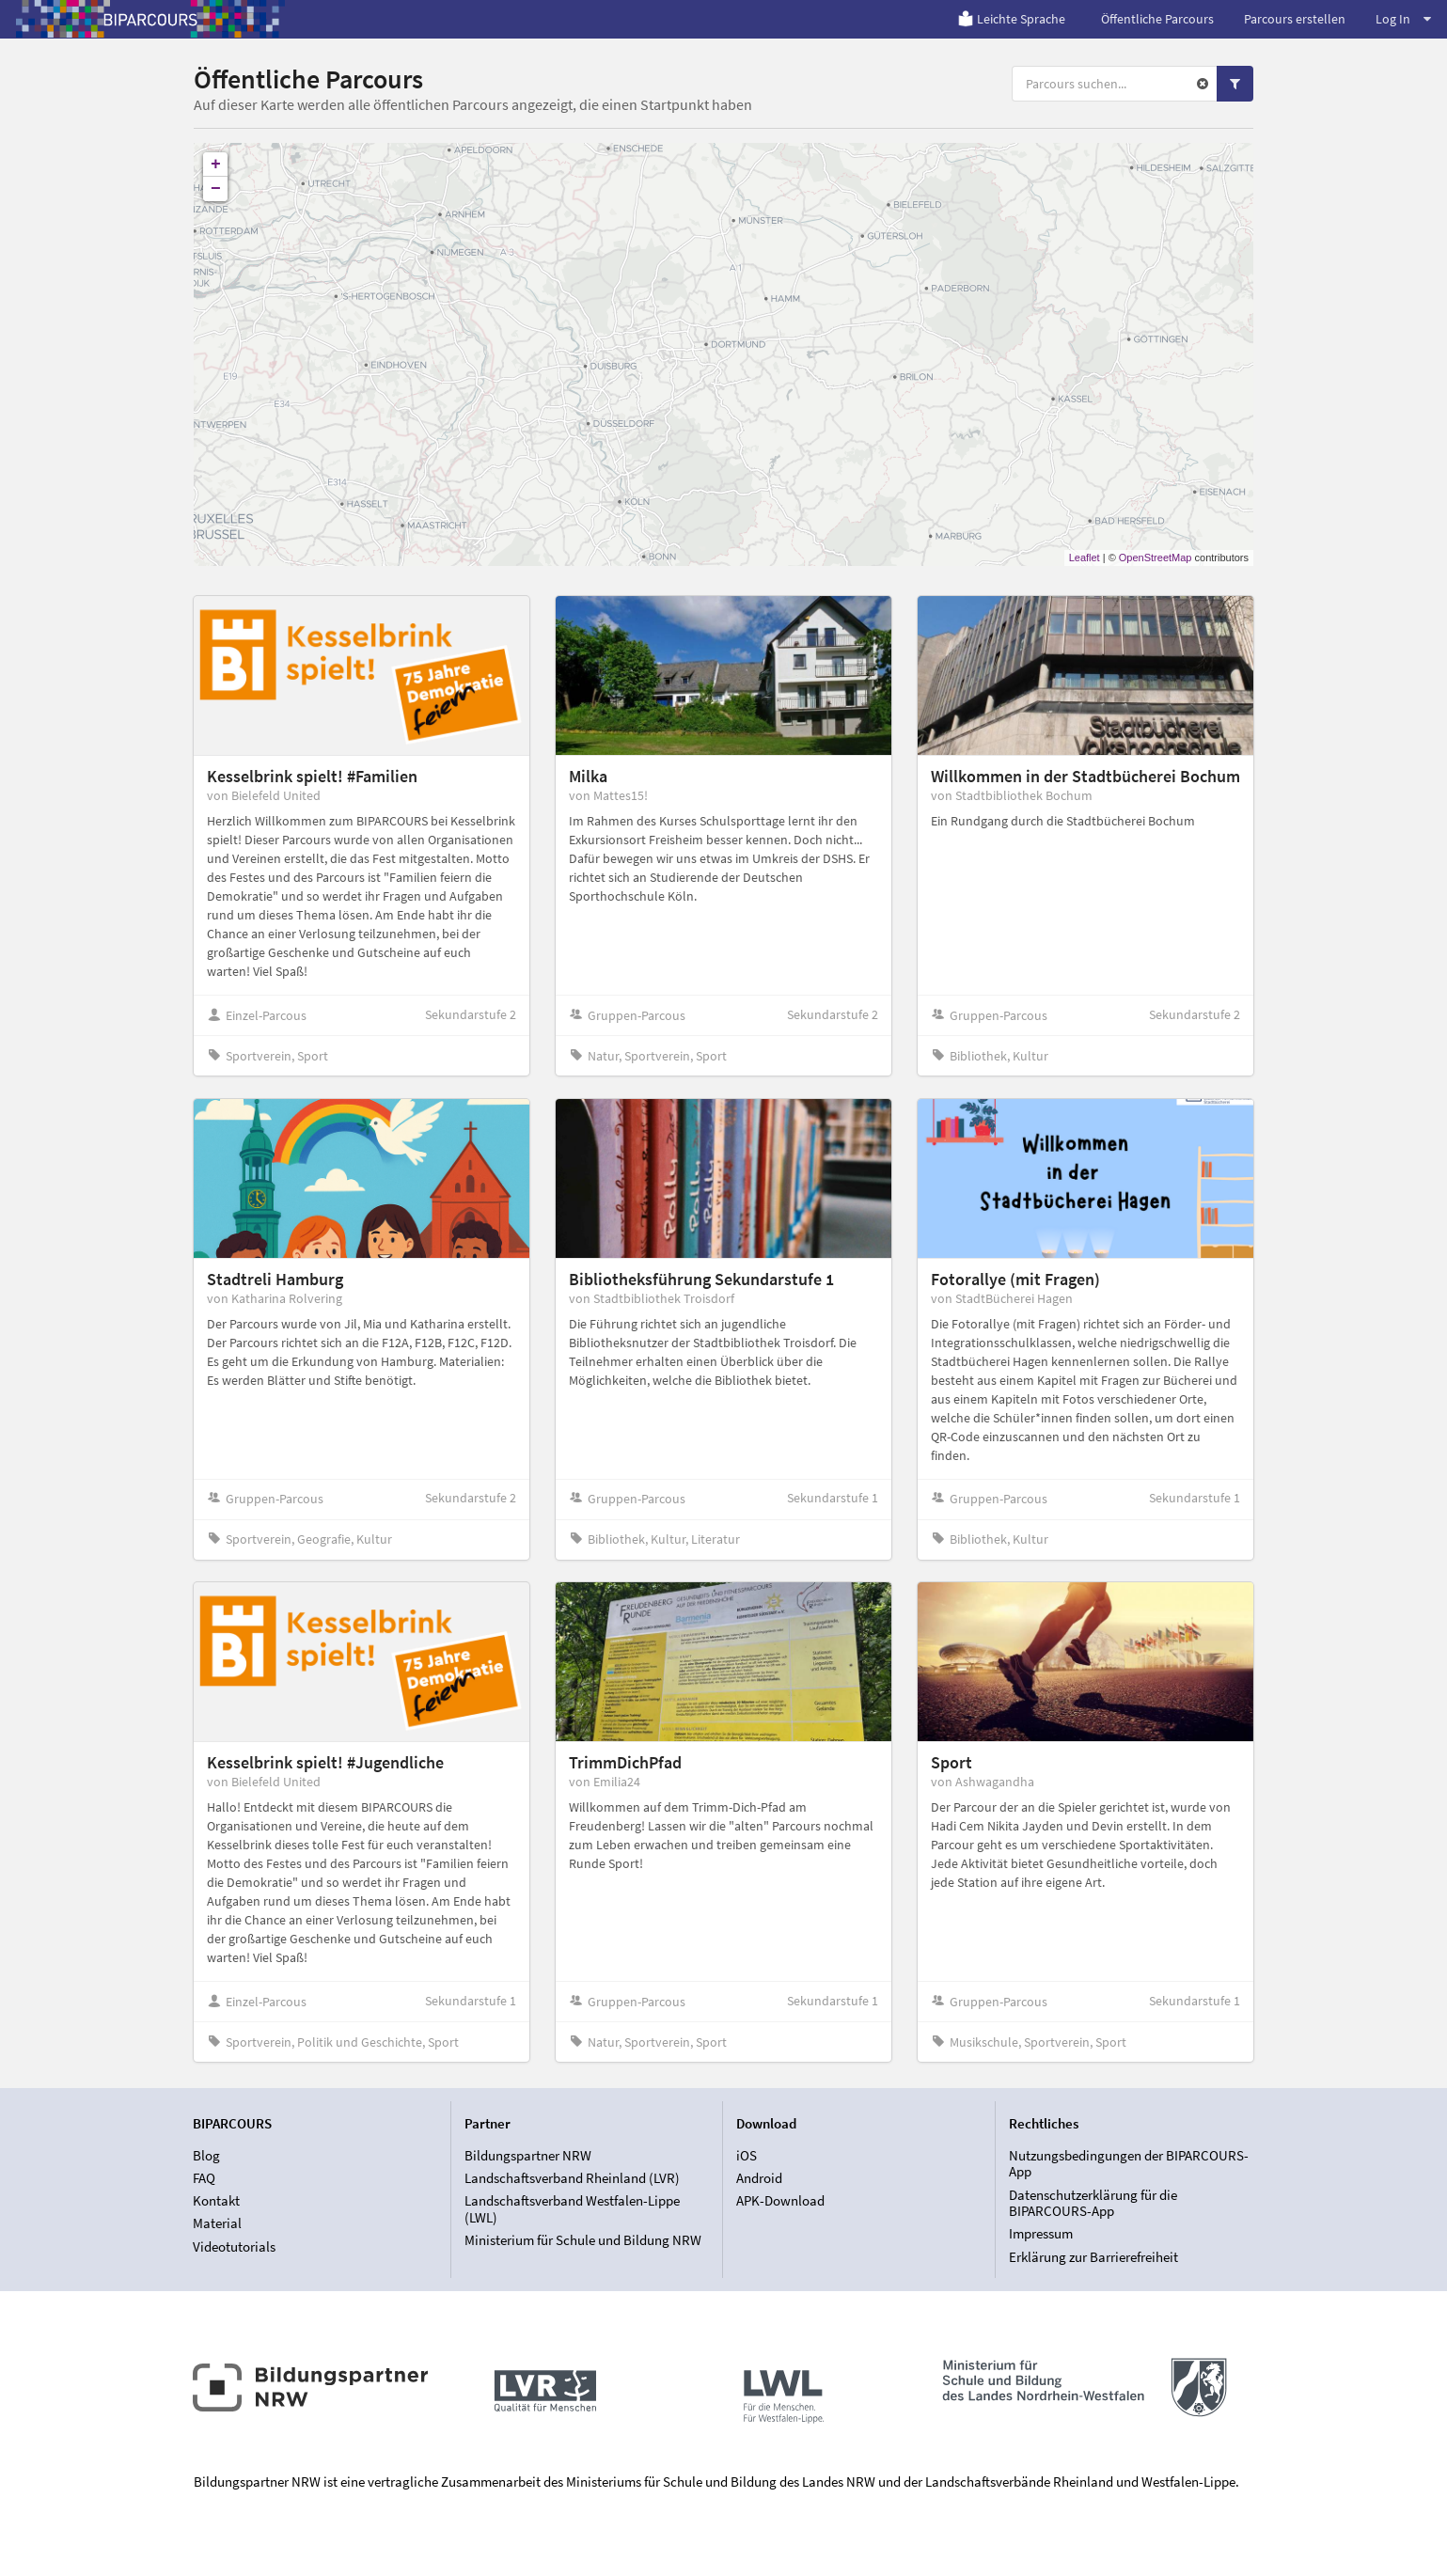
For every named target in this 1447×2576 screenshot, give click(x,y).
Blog (206, 2155)
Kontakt (216, 2200)
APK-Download (780, 2200)
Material (217, 2223)
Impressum (1041, 2233)
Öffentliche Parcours (1157, 18)
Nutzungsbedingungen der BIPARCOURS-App (1129, 2164)
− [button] (216, 189)
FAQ (204, 2178)
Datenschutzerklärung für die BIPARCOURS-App (1093, 2203)
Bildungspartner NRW (527, 2155)
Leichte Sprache (1011, 18)
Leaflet (1084, 557)
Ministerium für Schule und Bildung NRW (582, 2240)
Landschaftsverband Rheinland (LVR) (572, 2178)
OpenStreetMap (1155, 557)
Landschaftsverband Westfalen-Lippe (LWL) (572, 2208)
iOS (746, 2155)
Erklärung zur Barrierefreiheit (1093, 2257)
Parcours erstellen (1294, 18)
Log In (1403, 18)
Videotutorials (234, 2246)
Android (759, 2178)
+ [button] (216, 164)
